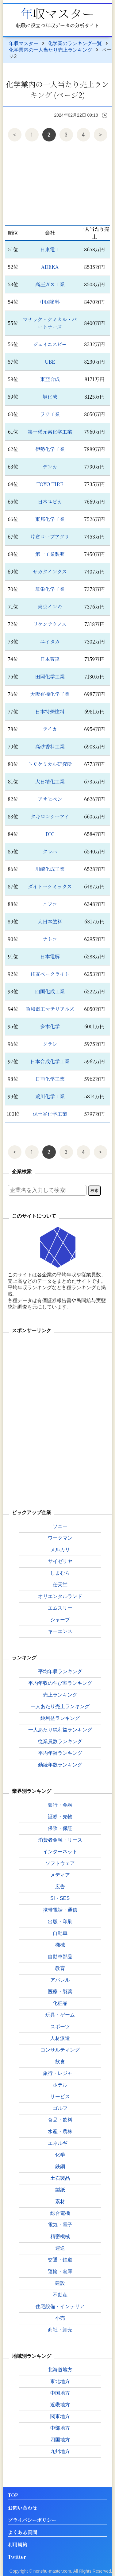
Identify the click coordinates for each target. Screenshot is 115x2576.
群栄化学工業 (50, 589)
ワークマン (60, 1538)
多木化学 (50, 1026)
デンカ (50, 466)
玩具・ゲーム (60, 2014)
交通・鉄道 (60, 2259)
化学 (60, 2154)
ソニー (60, 1526)
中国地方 (60, 2393)
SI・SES (60, 1898)
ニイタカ (50, 641)
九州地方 (60, 2451)
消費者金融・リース (60, 1840)
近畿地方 (60, 2404)
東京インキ (50, 606)
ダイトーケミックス (50, 886)
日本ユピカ (50, 501)
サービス (60, 2096)
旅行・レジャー (60, 2073)
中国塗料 (50, 301)
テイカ (50, 729)
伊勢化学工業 (50, 449)
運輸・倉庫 (60, 2271)
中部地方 (60, 2428)
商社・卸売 (60, 2329)
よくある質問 (22, 2532)
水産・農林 (60, 2131)
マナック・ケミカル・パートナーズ (50, 323)
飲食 (60, 2061)
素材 (60, 2201)
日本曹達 (50, 659)
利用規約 (17, 2545)
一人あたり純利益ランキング (60, 1729)
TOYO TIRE (49, 484)
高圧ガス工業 (50, 284)
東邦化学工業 (50, 519)
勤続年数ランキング (60, 1764)
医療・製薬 (60, 1991)
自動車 (60, 1933)
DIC (49, 833)
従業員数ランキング (60, 1741)
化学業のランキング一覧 (75, 43)
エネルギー (60, 2143)
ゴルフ (60, 2108)
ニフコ (50, 903)
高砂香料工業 (50, 746)
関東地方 (60, 2416)
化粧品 (60, 2003)
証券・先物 (60, 1816)
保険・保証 (60, 1828)
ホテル (60, 2084)
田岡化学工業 (50, 676)
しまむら (60, 1573)
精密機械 (60, 2236)
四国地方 (60, 2439)
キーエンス (60, 1631)
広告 (60, 1886)
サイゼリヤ (60, 1561)
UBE (50, 361)
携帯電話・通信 (60, 1910)
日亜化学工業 (50, 1078)
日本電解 (50, 956)
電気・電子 (60, 2224)
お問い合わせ (22, 2508)
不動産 (60, 2294)
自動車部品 (60, 1956)
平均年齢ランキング (60, 1753)
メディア (60, 1875)
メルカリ (60, 1549)
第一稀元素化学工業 (50, 431)
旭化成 (50, 396)
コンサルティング (60, 2049)
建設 (60, 2283)
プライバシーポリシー (32, 2520)
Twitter (17, 2557)
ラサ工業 (50, 414)
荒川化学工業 (50, 1096)
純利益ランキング (60, 1718)
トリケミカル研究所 (50, 764)
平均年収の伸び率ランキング (60, 1683)
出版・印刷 (60, 1921)
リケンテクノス (50, 624)
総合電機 (60, 2213)
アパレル (60, 1979)
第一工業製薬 (50, 554)
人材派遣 (60, 2038)
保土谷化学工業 (50, 1113)
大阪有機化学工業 (50, 694)
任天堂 (60, 1584)
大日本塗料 (50, 921)
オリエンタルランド (60, 1596)
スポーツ (60, 2026)
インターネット (60, 1851)
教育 (60, 1968)
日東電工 (50, 249)
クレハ (50, 851)
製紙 (60, 2189)
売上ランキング (60, 1694)
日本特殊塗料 (50, 711)
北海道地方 (60, 2369)
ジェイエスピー (50, 344)
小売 (60, 2318)
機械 (60, 1944)
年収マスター (57, 13)
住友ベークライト (50, 973)
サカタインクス (50, 571)
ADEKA (50, 266)
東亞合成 (50, 379)
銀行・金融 (60, 1805)
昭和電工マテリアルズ (49, 1008)
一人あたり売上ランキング (60, 1706)
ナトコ (50, 938)
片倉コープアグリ (49, 536)
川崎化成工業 (50, 868)
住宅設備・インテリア (60, 2306)
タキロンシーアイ (50, 816)
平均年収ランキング (60, 1671)
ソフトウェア (60, 1863)
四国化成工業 (50, 991)
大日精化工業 (50, 781)
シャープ (60, 1619)
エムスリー (60, 1608)
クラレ (50, 1043)
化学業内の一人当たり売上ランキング (50, 49)
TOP (13, 2495)
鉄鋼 (60, 2166)
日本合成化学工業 (50, 1061)
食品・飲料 (60, 2119)
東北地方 (60, 2381)
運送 (60, 2248)
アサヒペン (50, 799)
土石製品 (60, 2178)
